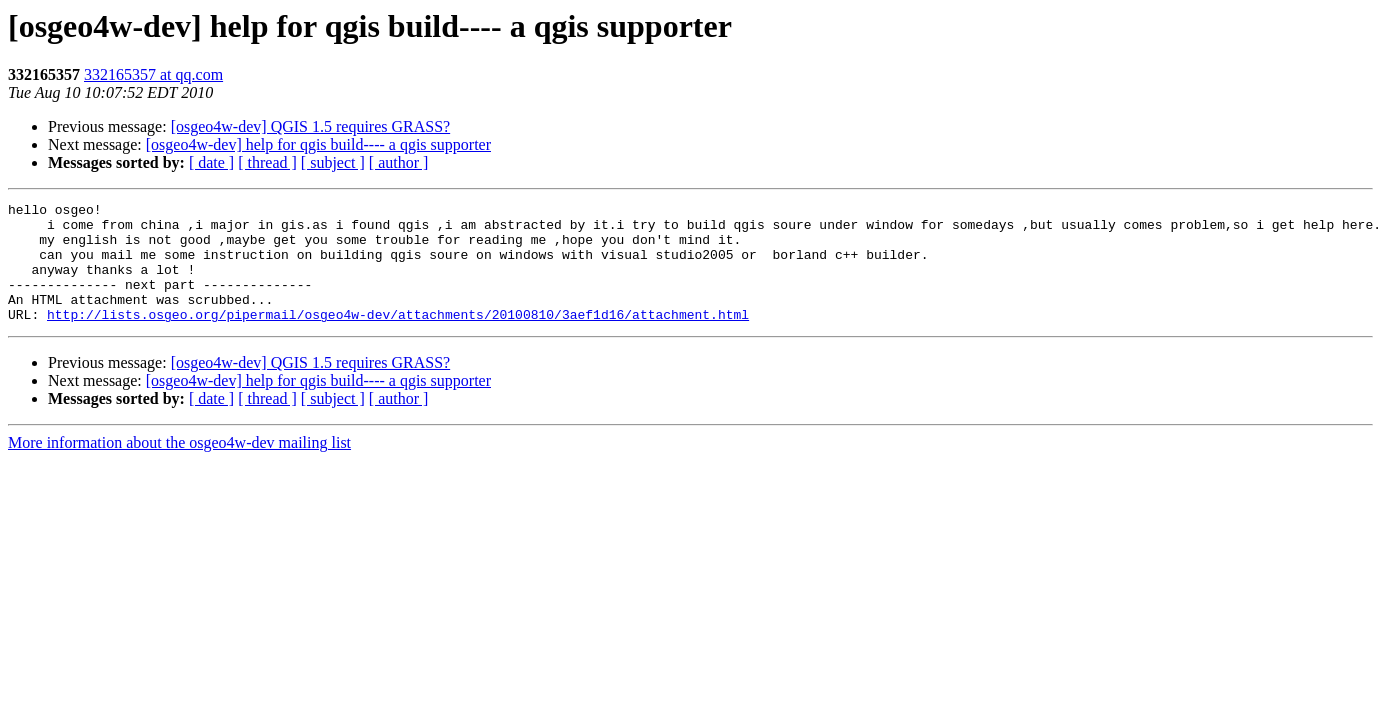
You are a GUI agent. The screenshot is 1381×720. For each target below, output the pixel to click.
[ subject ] (333, 162)
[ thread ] (267, 162)
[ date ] (211, 162)
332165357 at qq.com (153, 74)
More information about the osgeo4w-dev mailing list (179, 466)
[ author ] (399, 162)
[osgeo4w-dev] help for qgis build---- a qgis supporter (318, 144)
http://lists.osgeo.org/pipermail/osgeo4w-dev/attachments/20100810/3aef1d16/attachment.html (398, 338)
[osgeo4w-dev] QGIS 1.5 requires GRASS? (311, 126)
